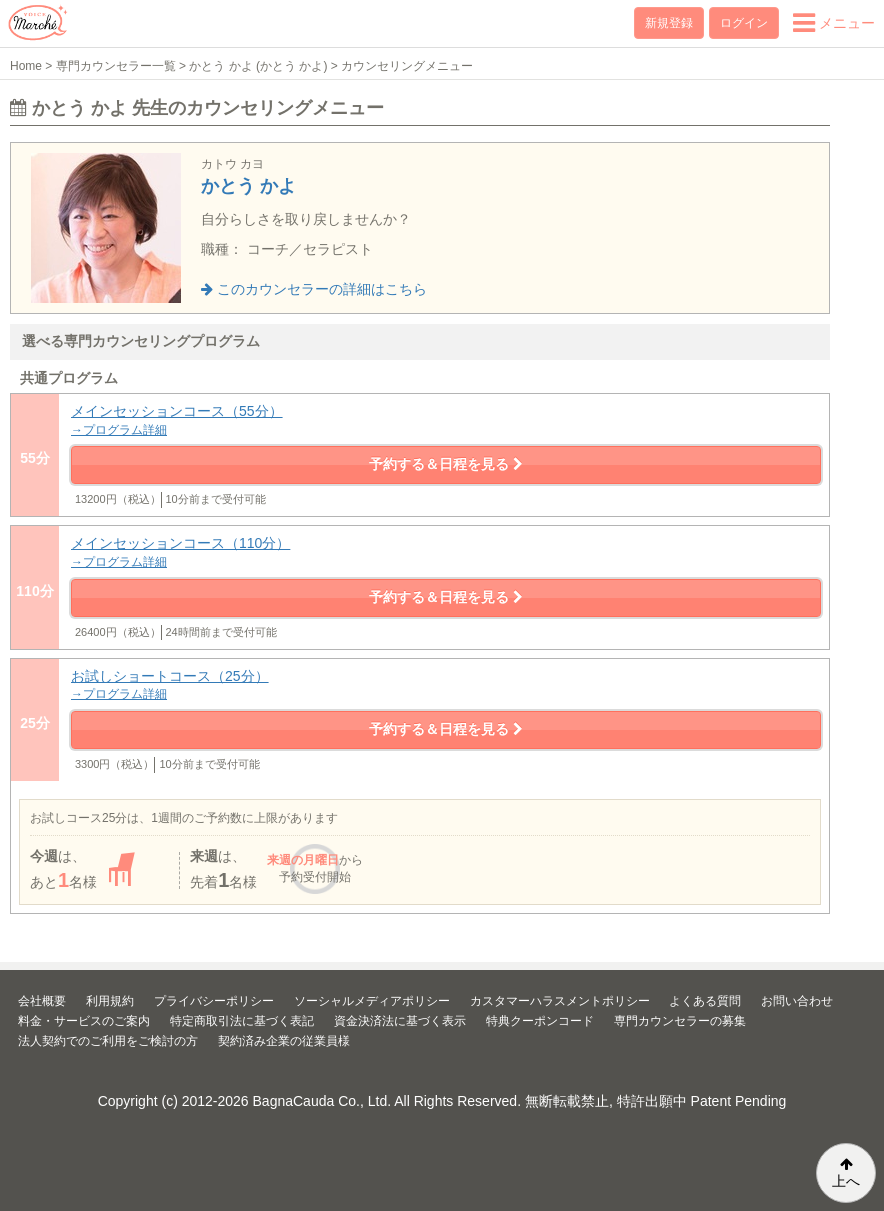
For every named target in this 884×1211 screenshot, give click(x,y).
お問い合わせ (797, 1001)
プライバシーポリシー (214, 1001)
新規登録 (669, 23)
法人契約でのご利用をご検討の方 (108, 1041)
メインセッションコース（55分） (446, 420)
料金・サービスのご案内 (84, 1021)
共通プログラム (69, 378)
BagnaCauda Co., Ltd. (322, 1101)
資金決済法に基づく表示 (400, 1021)
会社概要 (42, 1001)
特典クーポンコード (540, 1021)
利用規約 (110, 1001)
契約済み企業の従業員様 (284, 1041)
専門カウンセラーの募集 (680, 1021)
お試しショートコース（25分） (446, 685)
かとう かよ (248, 186)
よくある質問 (705, 1001)
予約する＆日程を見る (446, 464)
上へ (846, 1173)
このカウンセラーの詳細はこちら (314, 289)
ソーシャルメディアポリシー (372, 1001)
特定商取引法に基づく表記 (242, 1021)
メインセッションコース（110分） (446, 552)
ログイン (744, 23)
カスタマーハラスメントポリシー (560, 1001)
